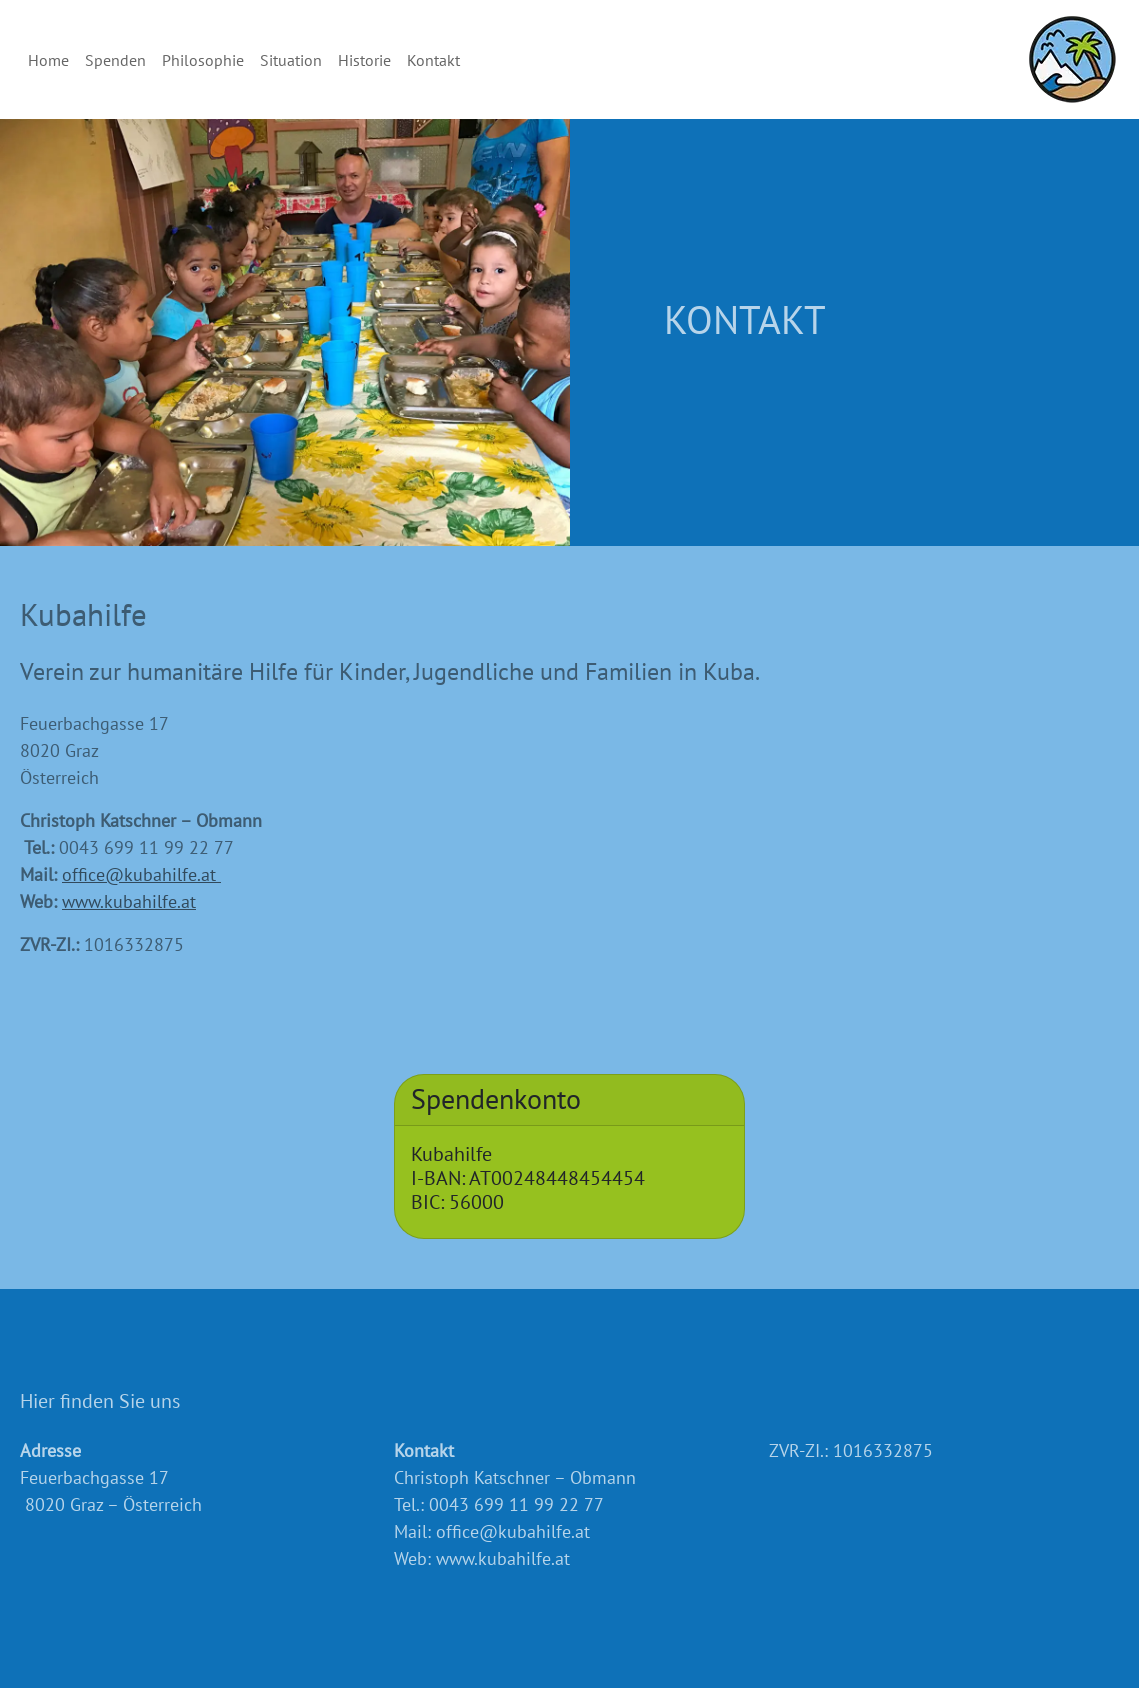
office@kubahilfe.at (141, 874)
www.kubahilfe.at (129, 901)
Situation (291, 60)
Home (48, 60)
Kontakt (433, 60)
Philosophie (203, 60)
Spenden (115, 60)
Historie (364, 60)
